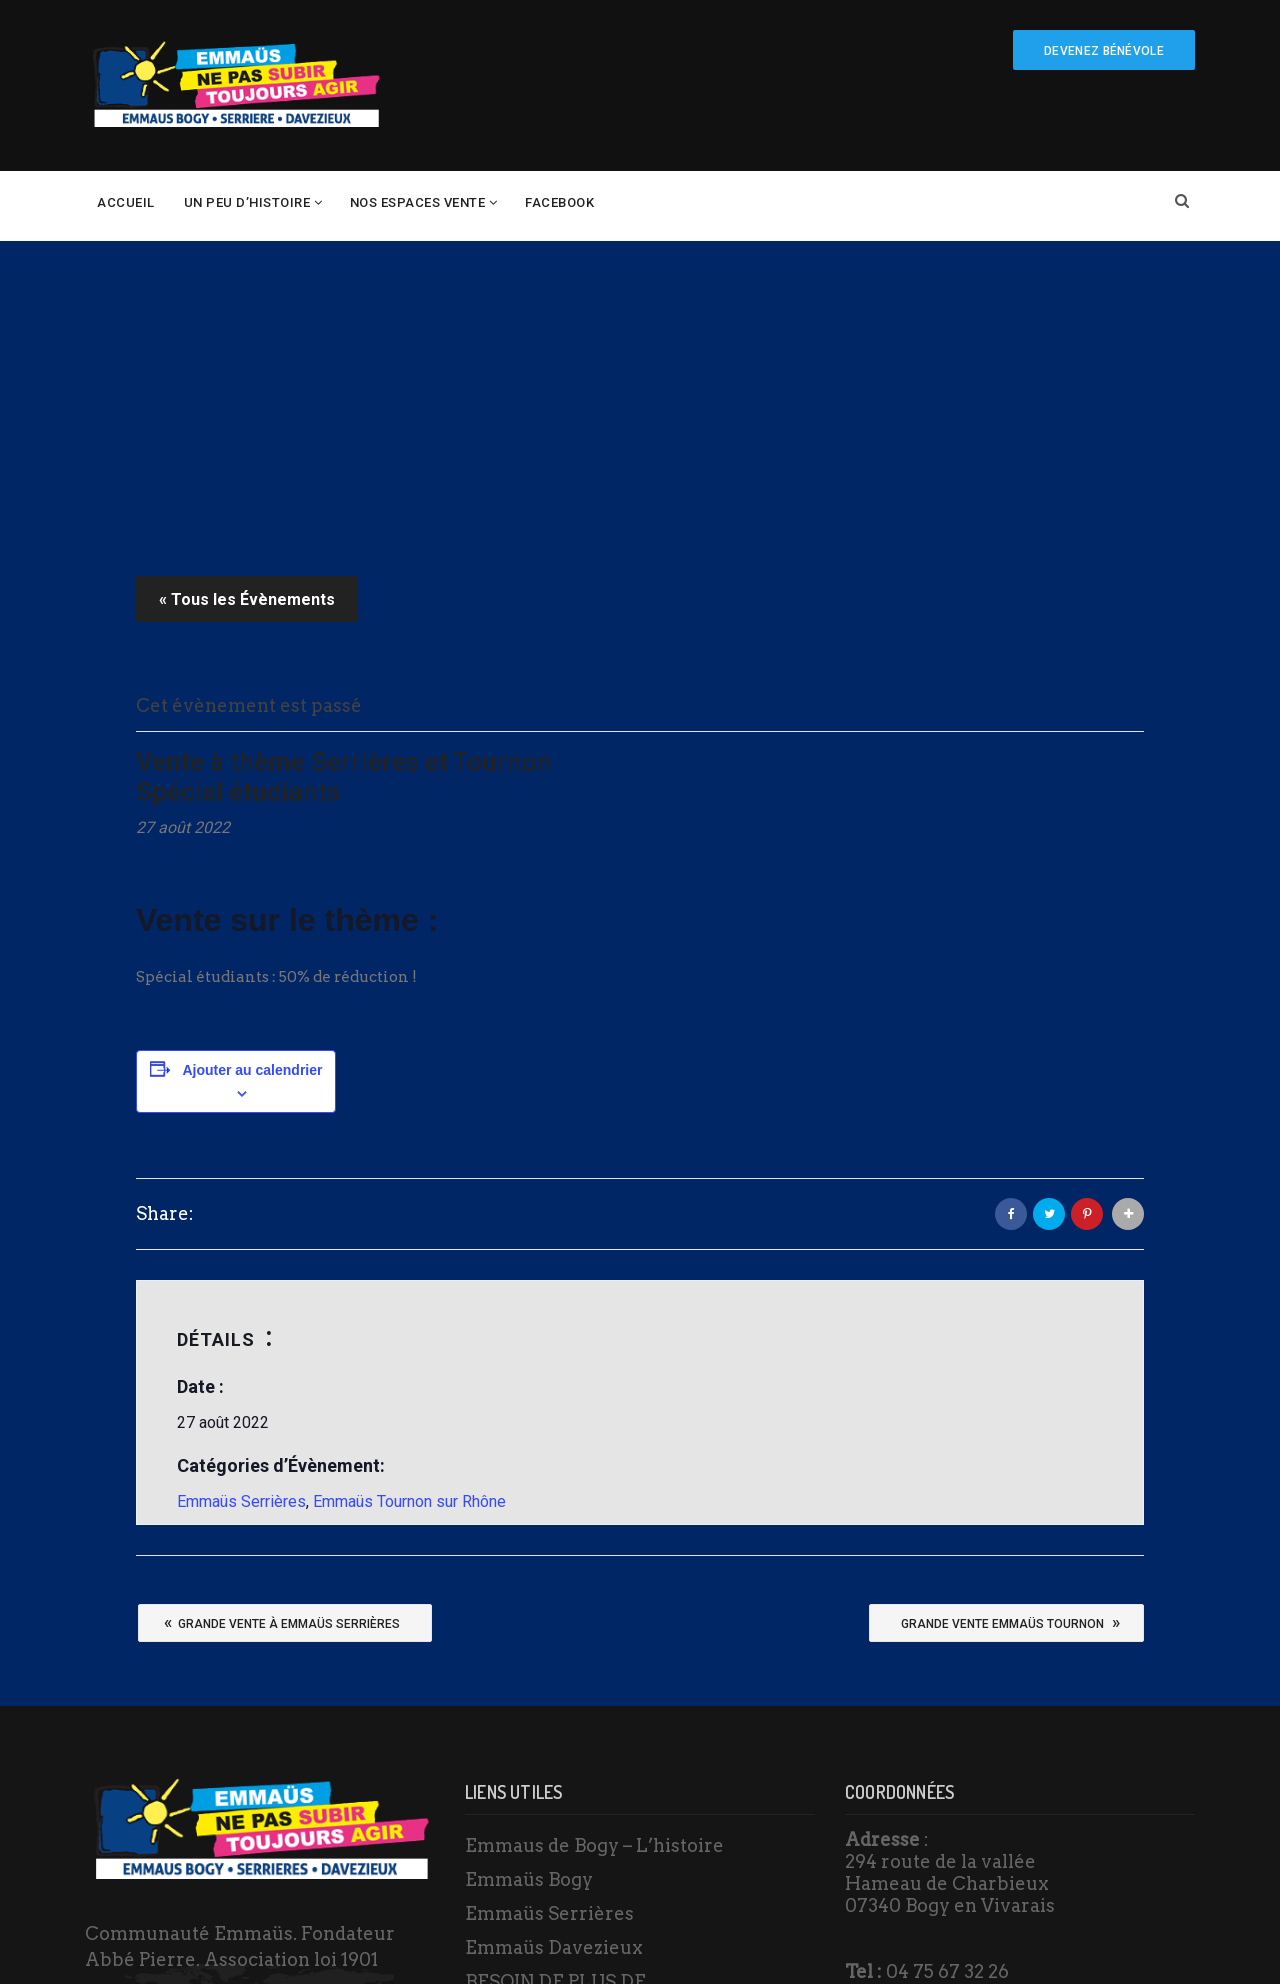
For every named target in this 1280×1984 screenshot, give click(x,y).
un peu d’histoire (247, 202)
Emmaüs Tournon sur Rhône (409, 1206)
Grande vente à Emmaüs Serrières (282, 1327)
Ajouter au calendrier (252, 775)
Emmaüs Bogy (529, 1584)
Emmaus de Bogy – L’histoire (594, 1550)
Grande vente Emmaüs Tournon (1010, 1327)
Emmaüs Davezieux (554, 1652)
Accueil (126, 202)
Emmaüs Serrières (241, 1206)
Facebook (559, 202)
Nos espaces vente (418, 202)
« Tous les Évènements (247, 304)
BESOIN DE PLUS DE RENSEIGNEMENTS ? (560, 1701)
